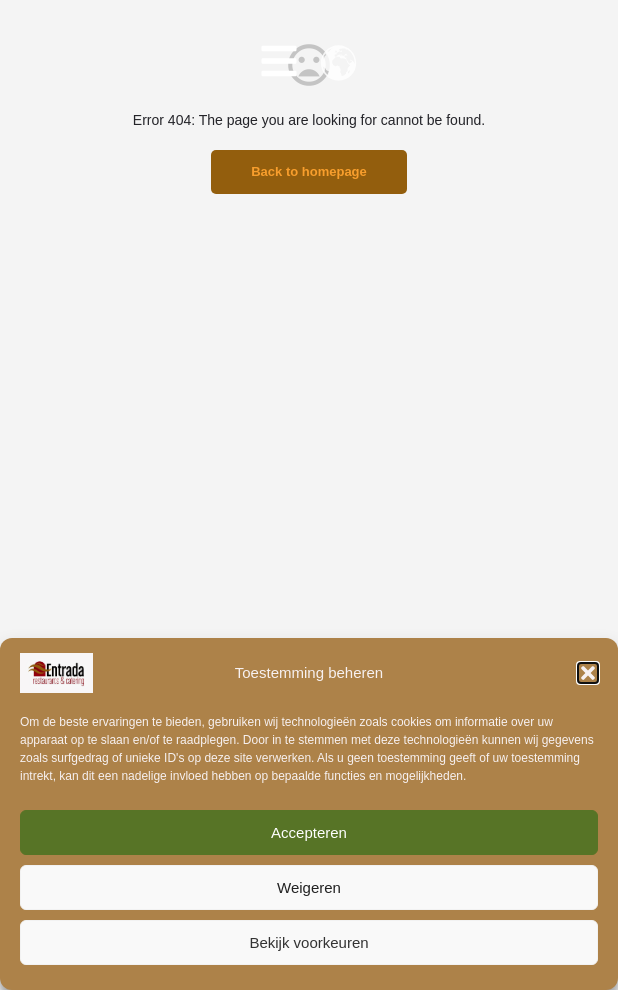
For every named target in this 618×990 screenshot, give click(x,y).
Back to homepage (309, 171)
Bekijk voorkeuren (308, 942)
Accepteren (309, 832)
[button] (588, 673)
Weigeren (309, 887)
